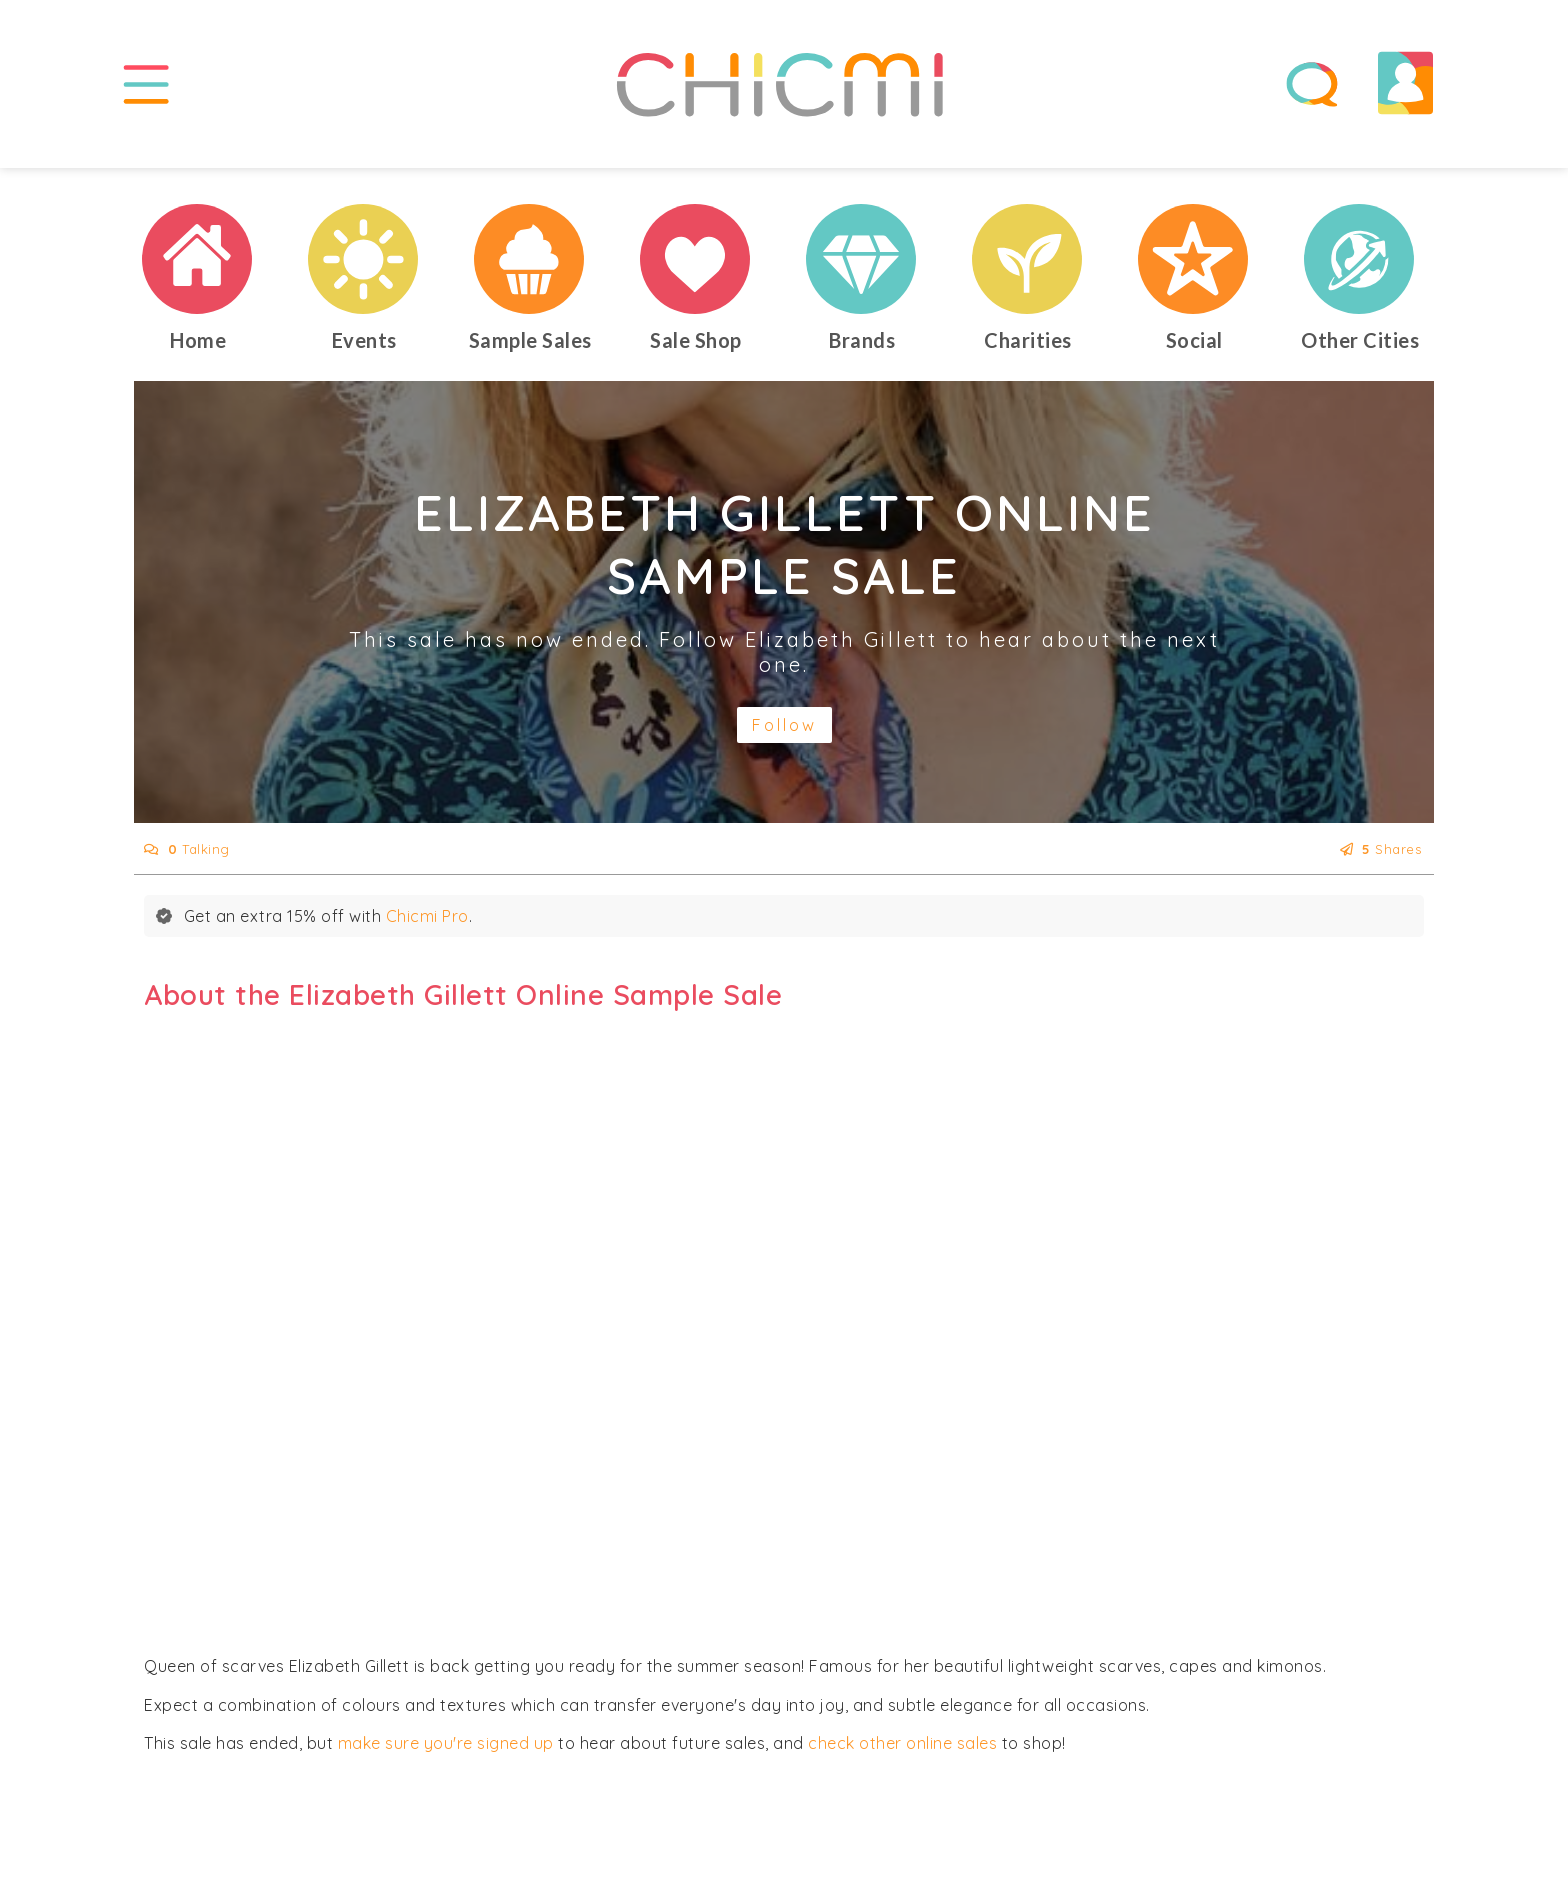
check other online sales (902, 1752)
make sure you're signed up (446, 1752)
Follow (784, 734)
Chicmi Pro (427, 924)
